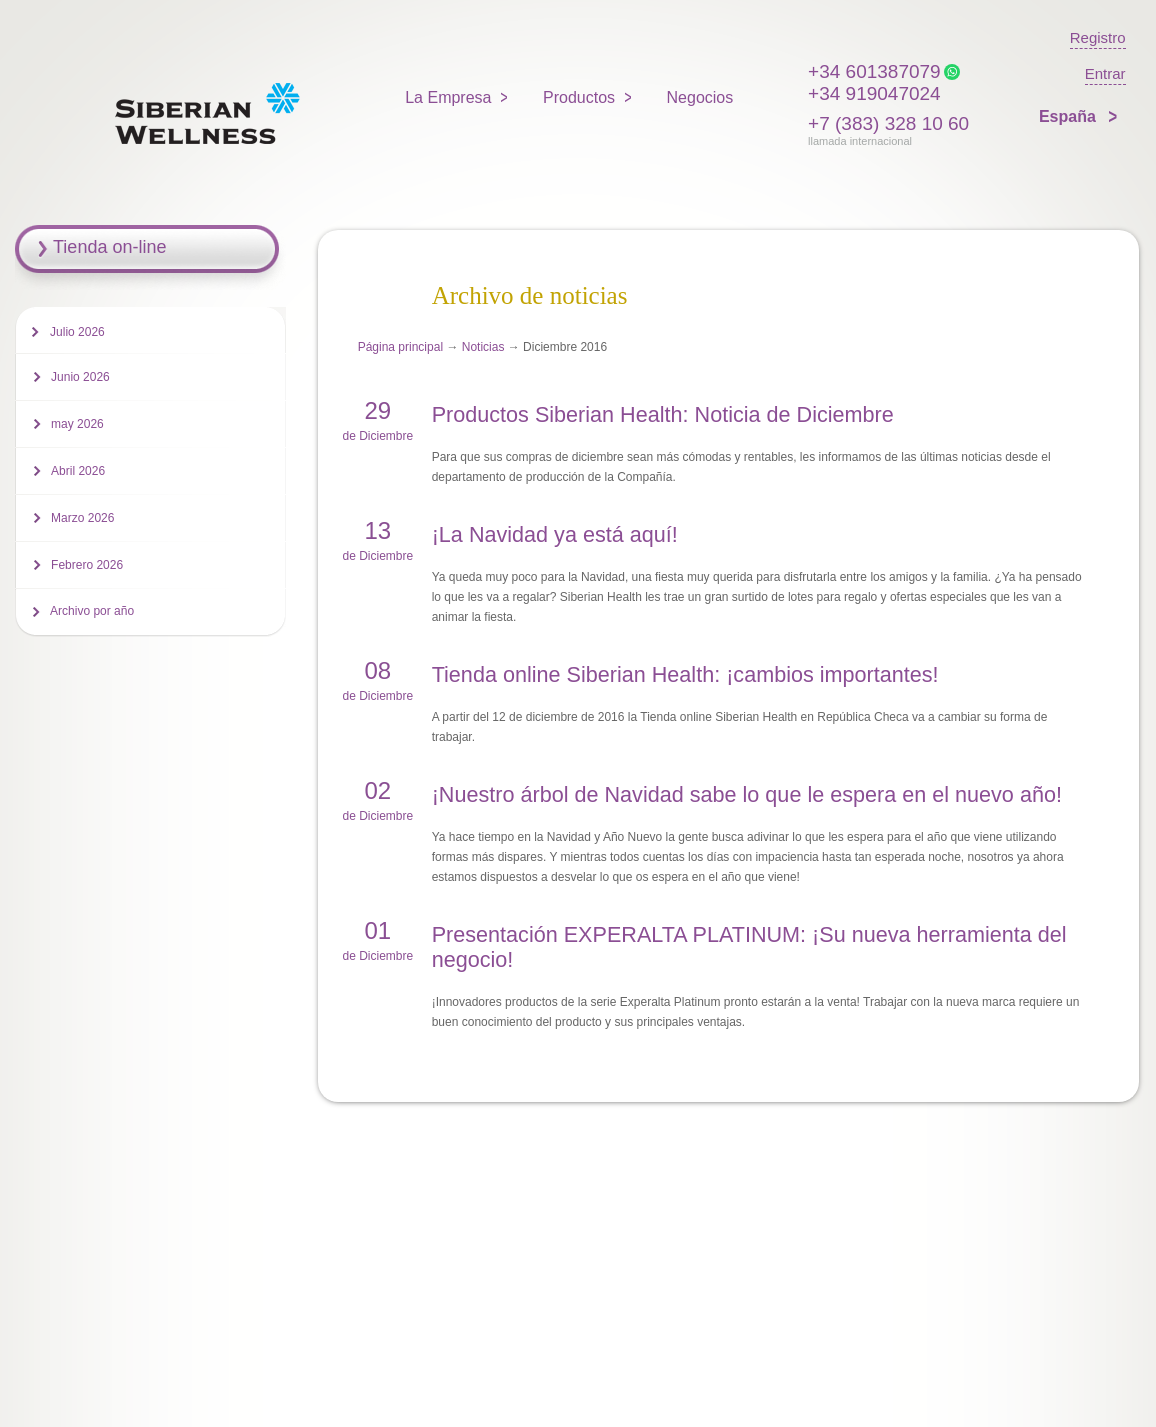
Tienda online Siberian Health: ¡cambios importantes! (685, 674)
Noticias (483, 347)
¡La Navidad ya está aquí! (555, 534)
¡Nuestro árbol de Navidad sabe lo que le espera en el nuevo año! (747, 794)
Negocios (700, 97)
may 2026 (77, 424)
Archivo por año (92, 611)
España (1069, 116)
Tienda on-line (109, 247)
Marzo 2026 (82, 518)
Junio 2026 (80, 377)
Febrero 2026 (87, 565)
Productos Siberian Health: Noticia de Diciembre (663, 414)
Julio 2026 (77, 332)
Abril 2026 (78, 471)
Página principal (400, 347)
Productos (579, 97)
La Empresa (448, 97)
